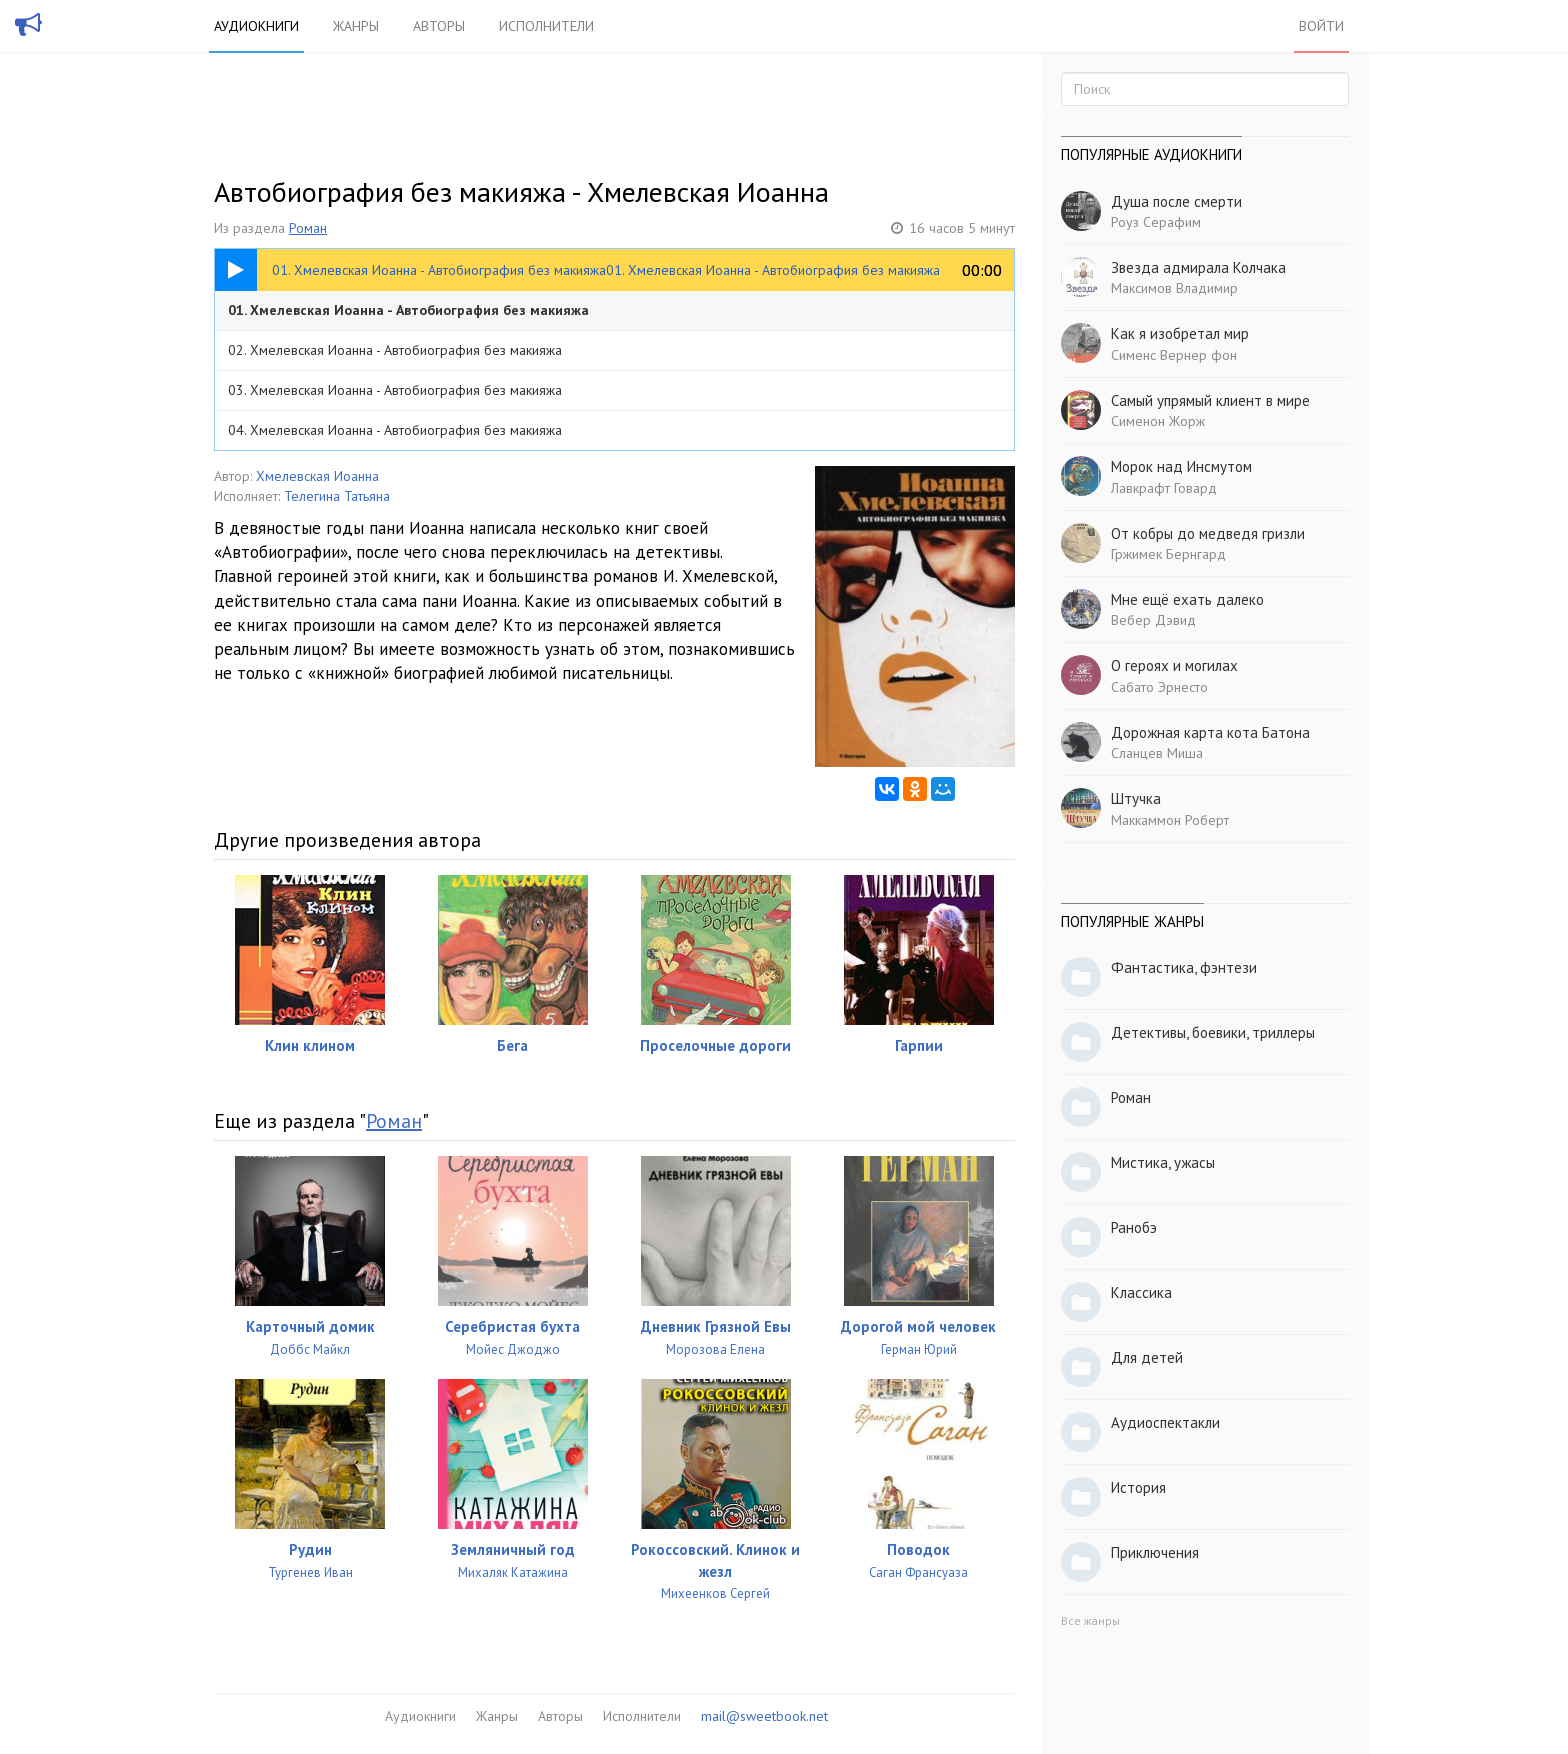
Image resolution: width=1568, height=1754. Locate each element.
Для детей (1147, 1357)
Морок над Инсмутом (1181, 466)
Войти (1321, 26)
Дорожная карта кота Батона (1210, 732)
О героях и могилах (1174, 665)
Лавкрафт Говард (1164, 488)
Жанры (356, 26)
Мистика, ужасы (1163, 1162)
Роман (308, 228)
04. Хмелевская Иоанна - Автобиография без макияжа (395, 430)
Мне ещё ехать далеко (1187, 599)
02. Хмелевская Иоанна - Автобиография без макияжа (395, 350)
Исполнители (546, 26)
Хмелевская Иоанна (317, 476)
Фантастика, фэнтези (1184, 967)
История (1138, 1487)
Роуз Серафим (1156, 222)
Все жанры (1090, 1620)
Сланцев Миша (1157, 753)
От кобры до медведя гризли (1208, 533)
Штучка (1136, 798)
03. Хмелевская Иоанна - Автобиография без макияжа (395, 390)
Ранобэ (1134, 1227)
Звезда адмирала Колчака (1198, 267)
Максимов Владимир (1174, 288)
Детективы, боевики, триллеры (1213, 1032)
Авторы (439, 26)
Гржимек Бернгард (1168, 554)
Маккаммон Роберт (1170, 820)
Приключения (1155, 1552)
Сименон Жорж (1158, 421)
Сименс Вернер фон (1174, 355)
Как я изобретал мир (1180, 333)
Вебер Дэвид (1153, 620)
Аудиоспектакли (1165, 1422)
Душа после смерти (1176, 201)
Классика (1141, 1292)
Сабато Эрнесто (1159, 687)
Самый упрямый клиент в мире (1210, 400)
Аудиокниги (256, 26)
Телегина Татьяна (337, 496)
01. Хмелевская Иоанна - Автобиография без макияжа (408, 310)
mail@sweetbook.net (764, 1716)
